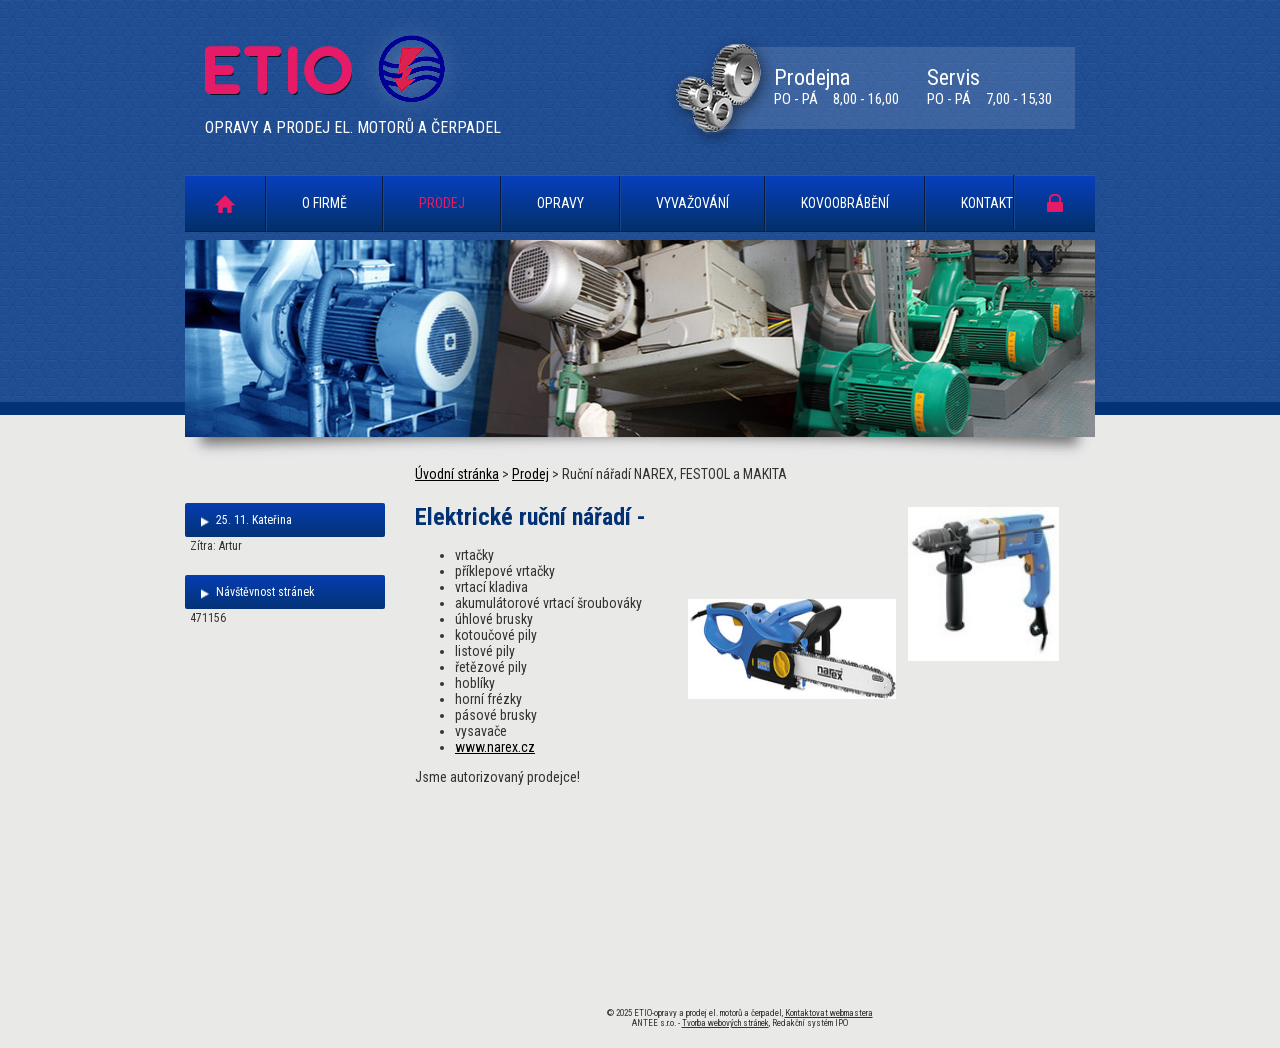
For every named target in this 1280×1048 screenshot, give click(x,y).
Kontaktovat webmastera (829, 1013)
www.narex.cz (495, 747)
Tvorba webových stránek (725, 1023)
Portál (1055, 202)
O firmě (324, 203)
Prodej (442, 203)
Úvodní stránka (225, 203)
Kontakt (987, 203)
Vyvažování (692, 203)
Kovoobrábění (845, 203)
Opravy (560, 203)
